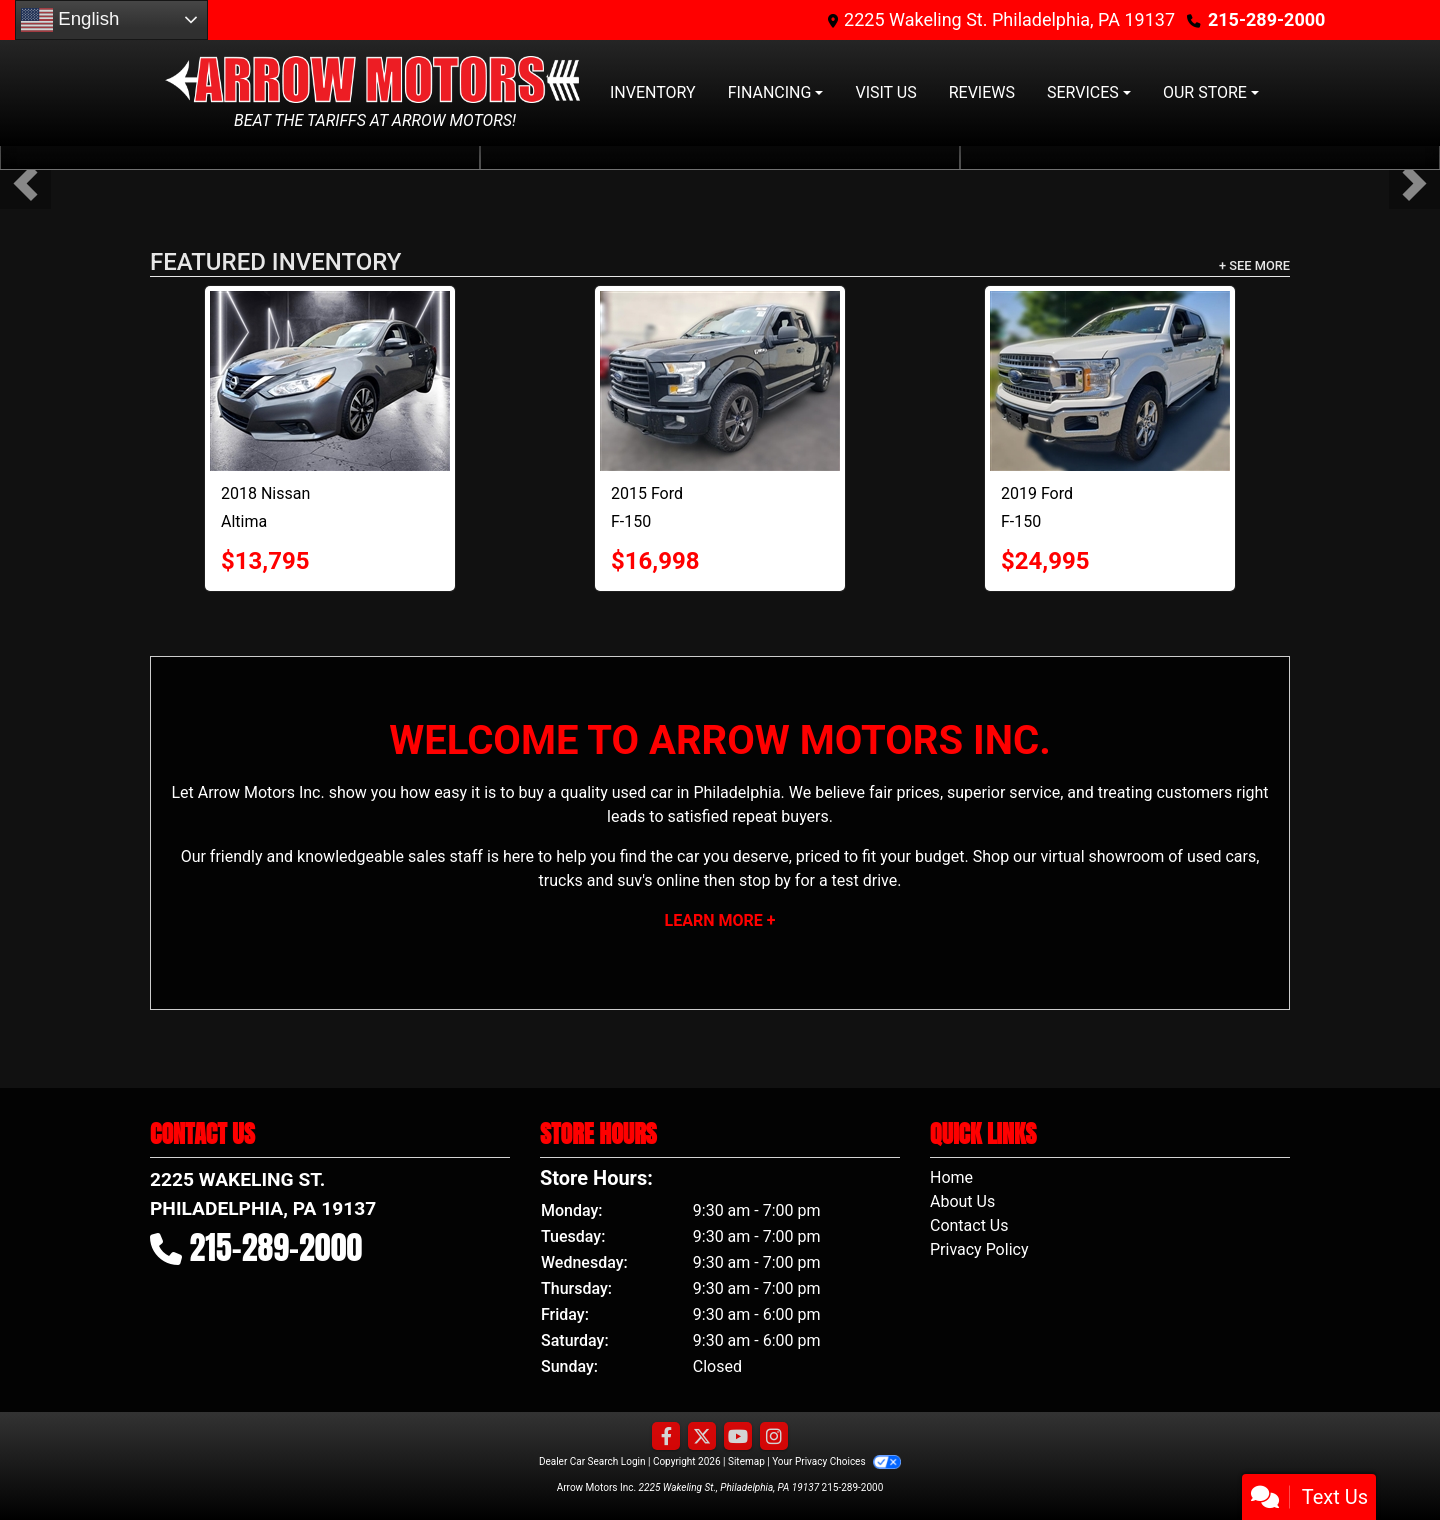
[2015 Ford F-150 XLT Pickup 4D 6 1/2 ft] (720, 381)
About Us (962, 1201)
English (70, 20)
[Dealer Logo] (375, 78)
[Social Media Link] (774, 1437)
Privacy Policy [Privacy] (979, 1249)
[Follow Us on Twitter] (702, 1437)
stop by (765, 880)
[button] (25, 183)
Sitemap (746, 1461)
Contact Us (969, 1225)
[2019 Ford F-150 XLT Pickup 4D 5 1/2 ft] (1110, 381)
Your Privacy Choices (836, 1461)
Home (951, 1177)
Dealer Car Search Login (592, 1461)
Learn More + (720, 920)
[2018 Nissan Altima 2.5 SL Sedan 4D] (330, 381)
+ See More (1254, 265)
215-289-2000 (1266, 19)
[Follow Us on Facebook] (666, 1437)
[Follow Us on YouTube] (738, 1437)
